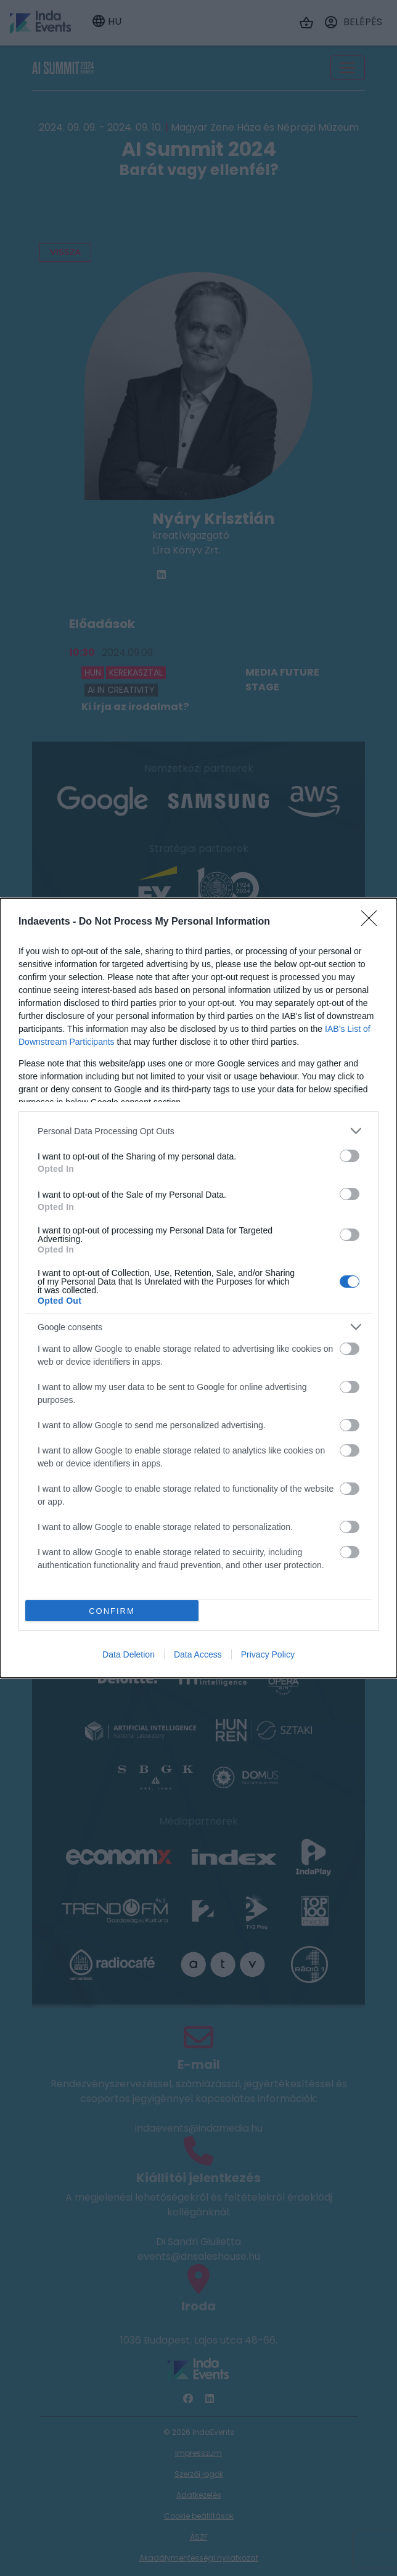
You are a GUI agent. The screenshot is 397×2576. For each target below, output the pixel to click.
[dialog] (198, 1288)
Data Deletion (128, 1654)
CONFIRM (112, 1611)
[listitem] (198, 1130)
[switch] (349, 1156)
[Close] (373, 922)
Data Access (198, 1654)
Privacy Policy (268, 1654)
